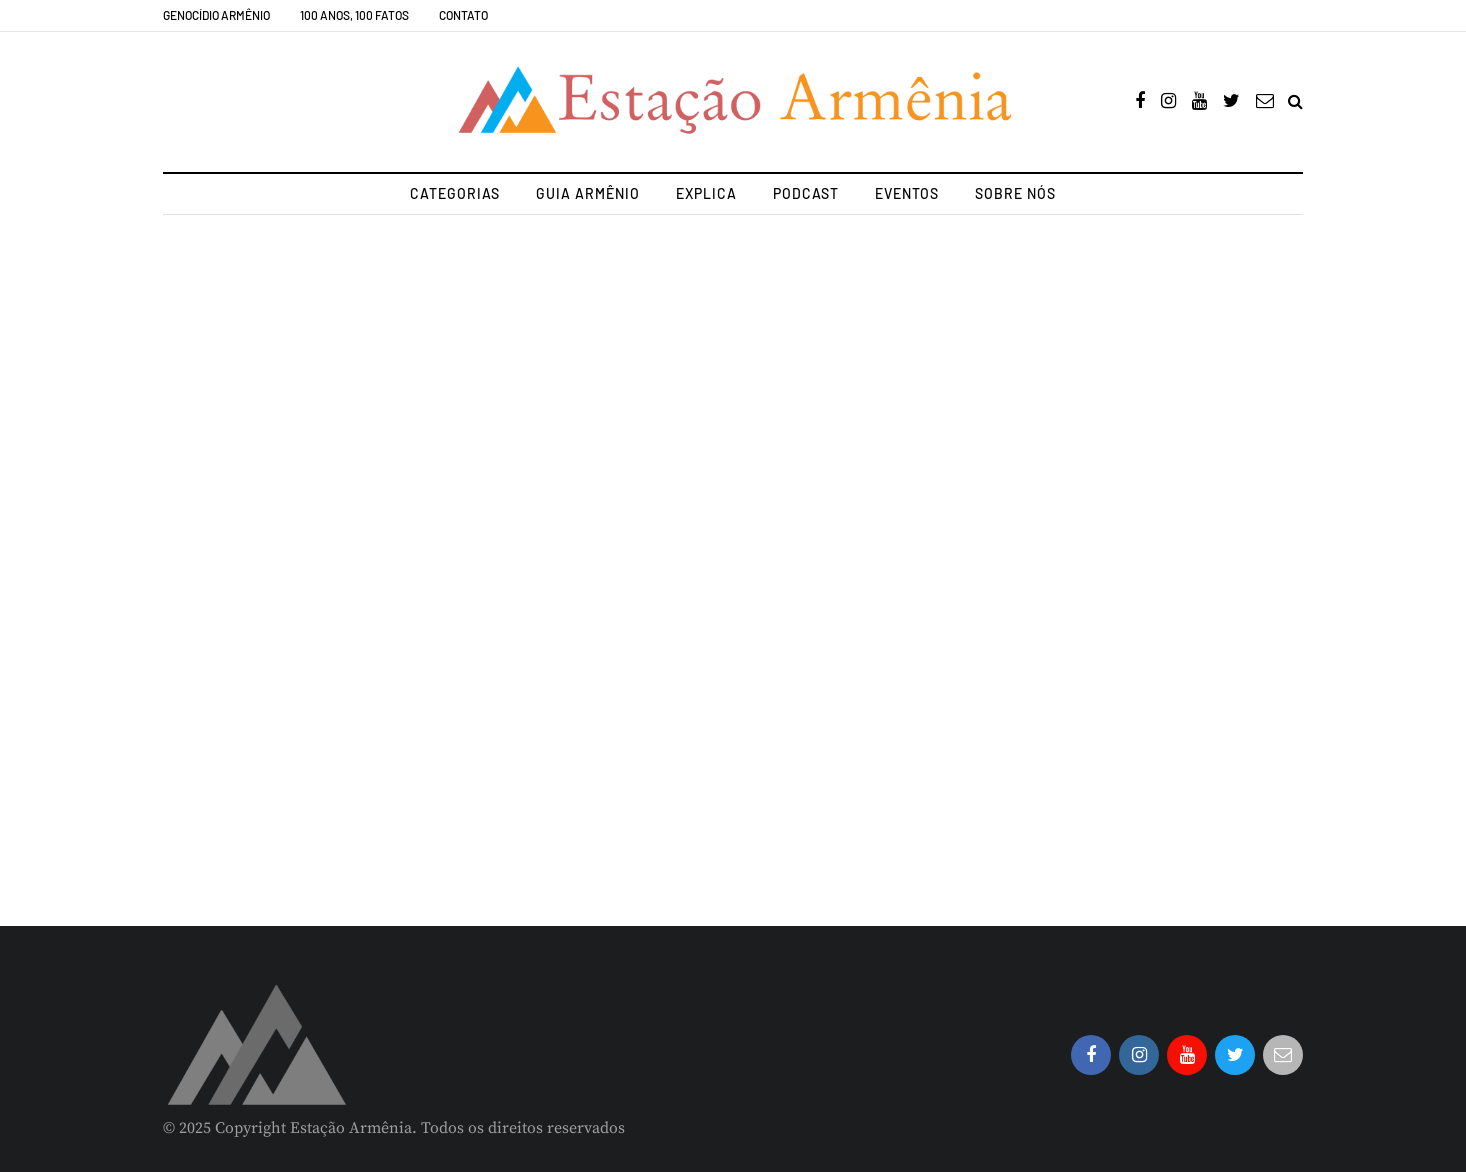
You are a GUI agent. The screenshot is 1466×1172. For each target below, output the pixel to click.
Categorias (455, 193)
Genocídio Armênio (216, 15)
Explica (706, 193)
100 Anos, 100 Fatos (354, 15)
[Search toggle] (1295, 102)
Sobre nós (1015, 193)
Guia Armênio (588, 193)
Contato (463, 15)
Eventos (907, 193)
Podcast (806, 193)
